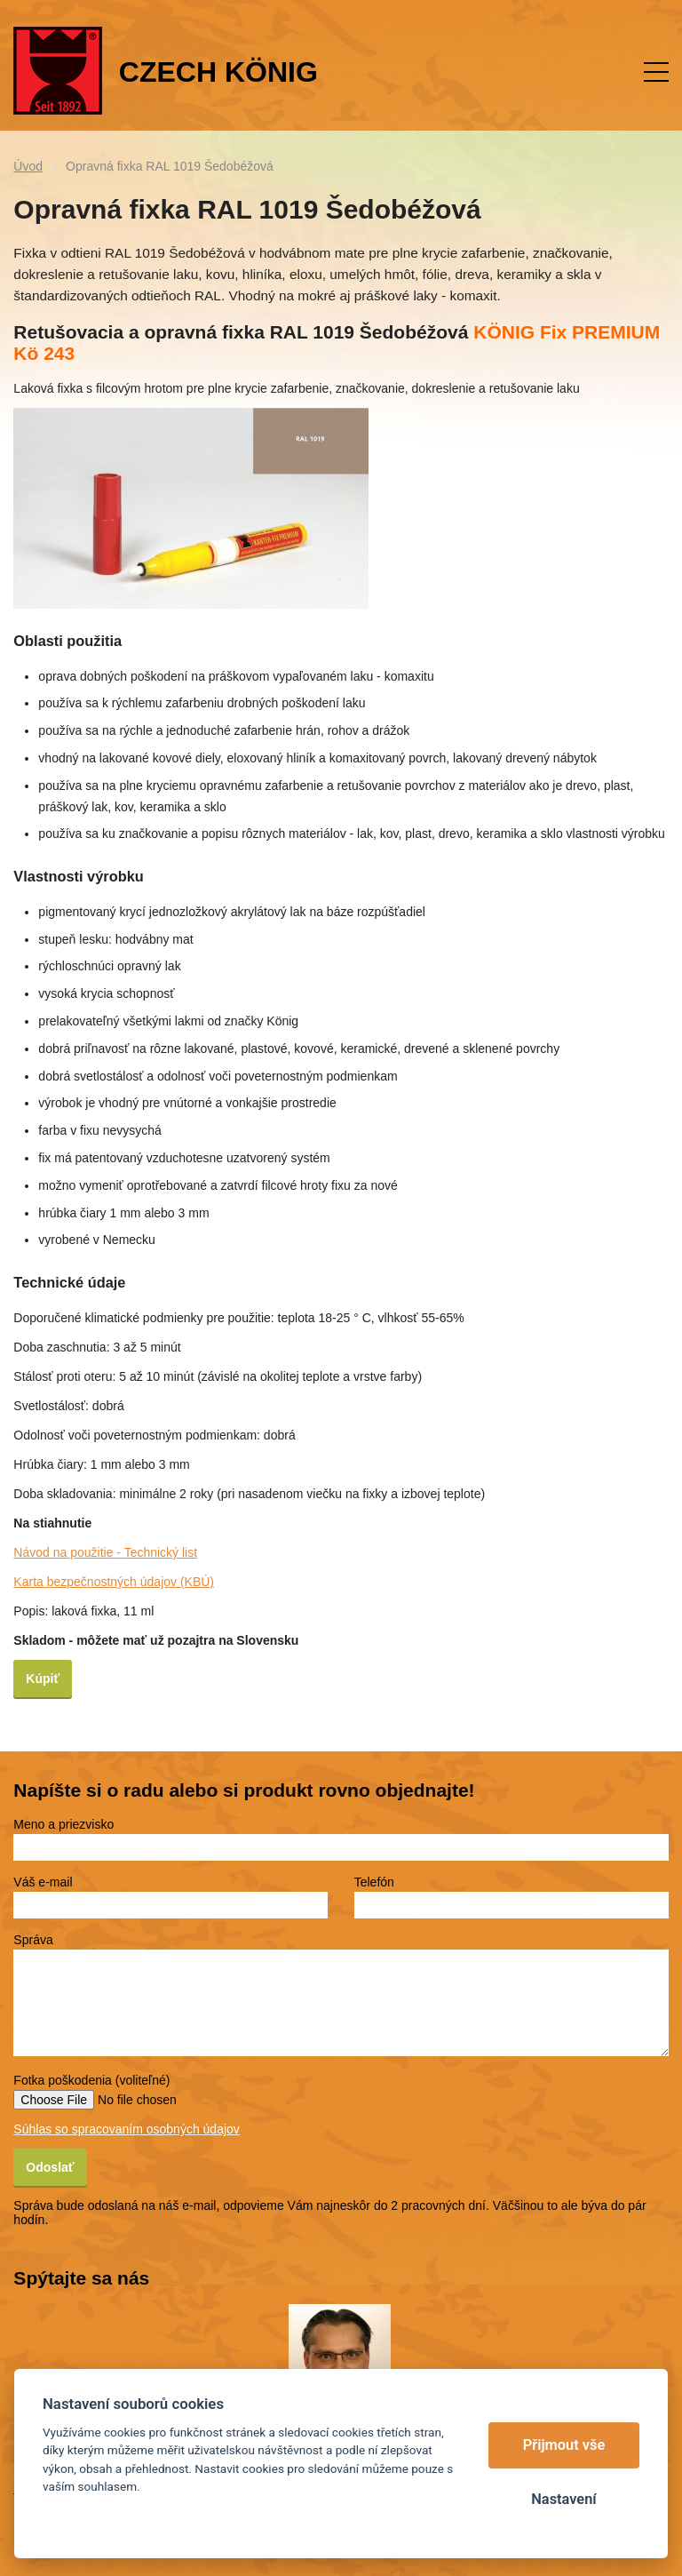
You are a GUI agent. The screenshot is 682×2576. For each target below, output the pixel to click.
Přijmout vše (564, 2444)
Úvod (28, 166)
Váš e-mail (42, 1882)
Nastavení (563, 2499)
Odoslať (50, 2167)
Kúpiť (42, 1678)
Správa (32, 1940)
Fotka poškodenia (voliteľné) (91, 2080)
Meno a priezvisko (63, 1824)
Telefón (374, 1882)
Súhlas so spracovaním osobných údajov (126, 2129)
